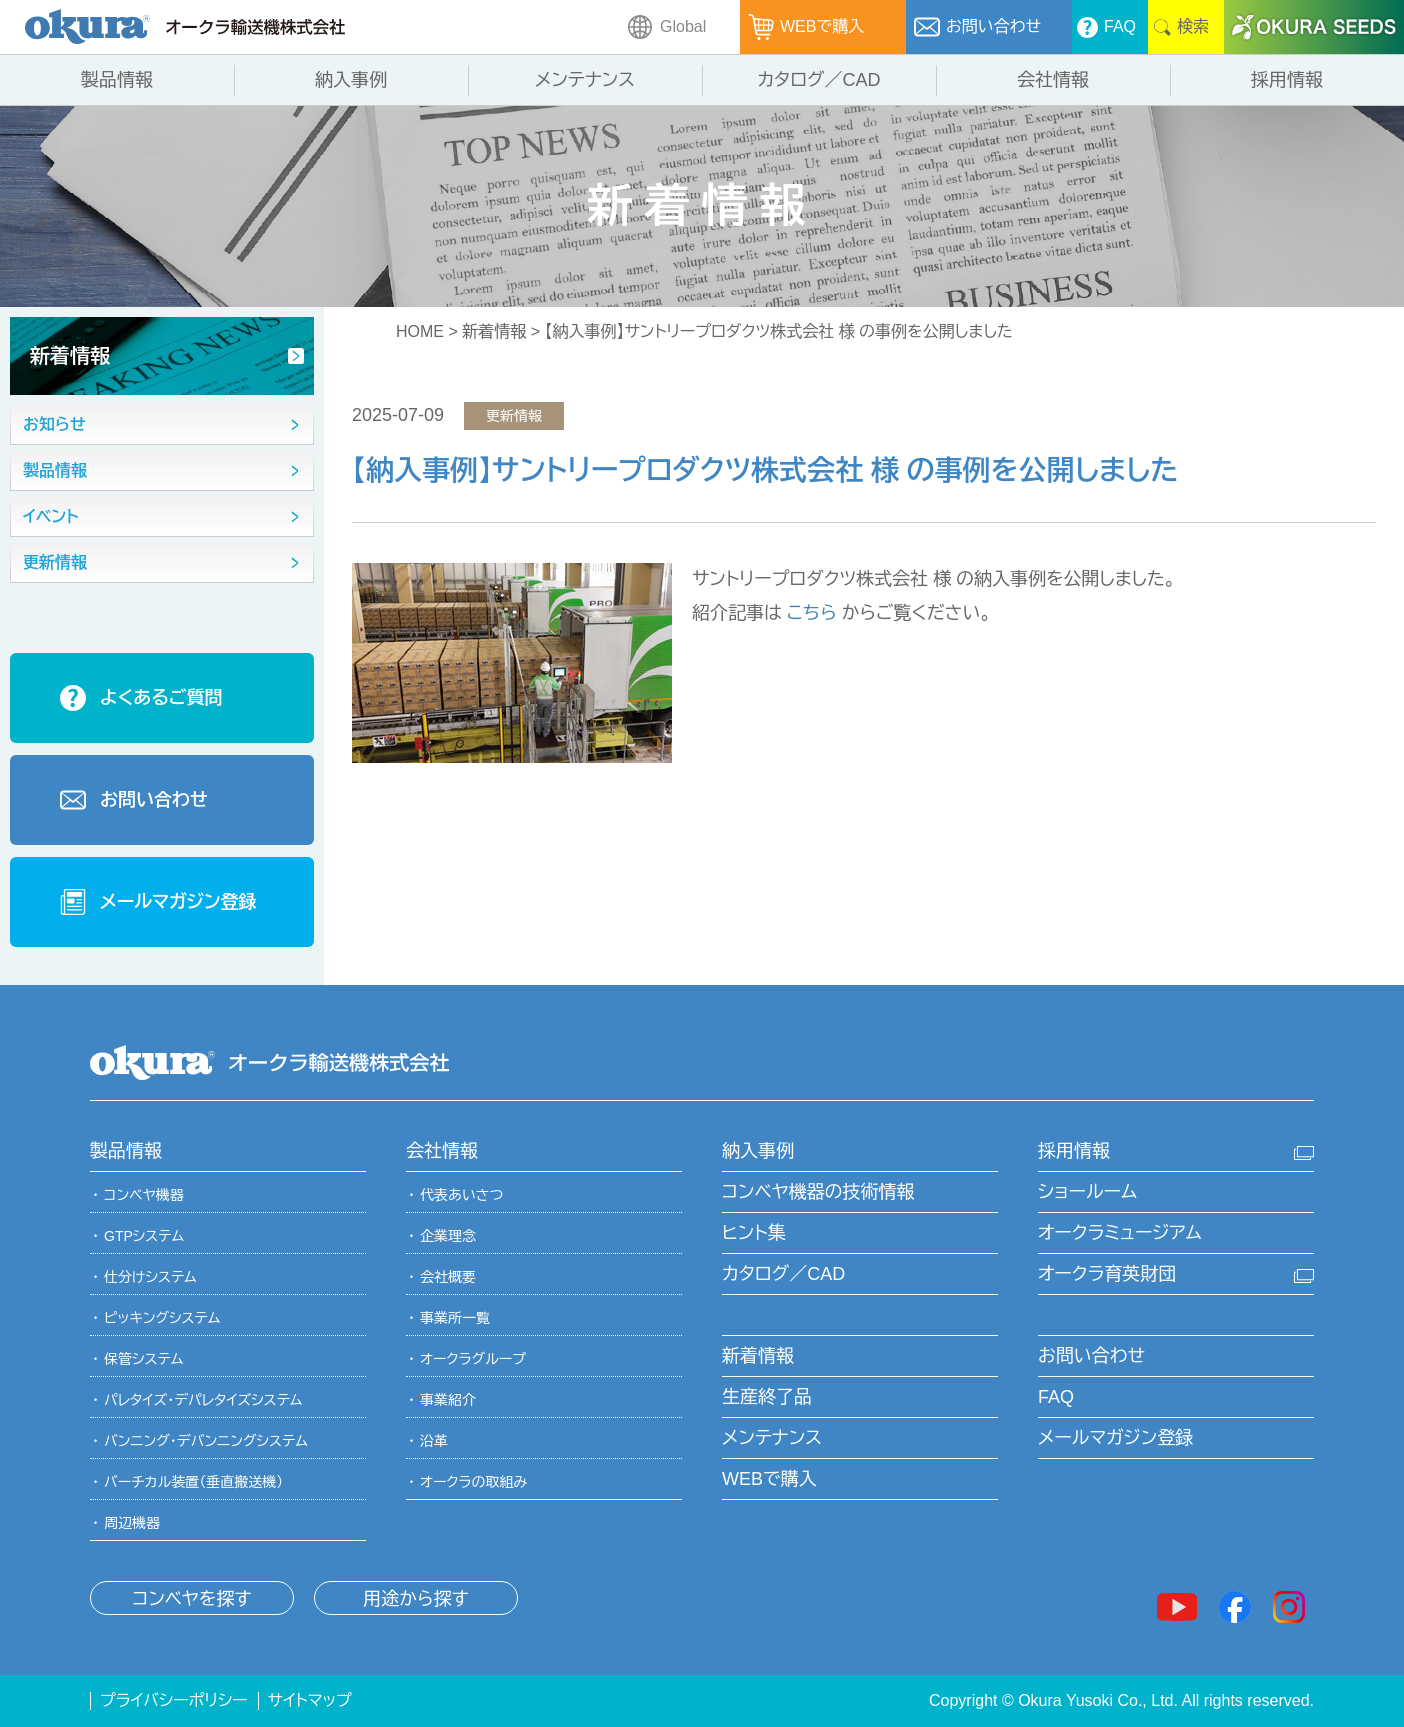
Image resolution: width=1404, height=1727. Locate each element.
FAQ (1056, 1397)
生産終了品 (767, 1397)
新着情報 (494, 331)
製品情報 (126, 1151)
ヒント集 (754, 1233)
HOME (420, 331)
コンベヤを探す (191, 1599)
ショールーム (1087, 1192)
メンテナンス (772, 1438)
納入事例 (758, 1151)
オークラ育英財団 (1107, 1274)
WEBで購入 (769, 1479)
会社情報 (442, 1151)
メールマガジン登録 (1115, 1438)
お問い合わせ (1091, 1356)
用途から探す (416, 1599)
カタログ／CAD (783, 1274)
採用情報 (1074, 1151)
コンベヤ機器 (144, 1195)
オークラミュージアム (1120, 1233)
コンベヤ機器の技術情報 (818, 1192)
